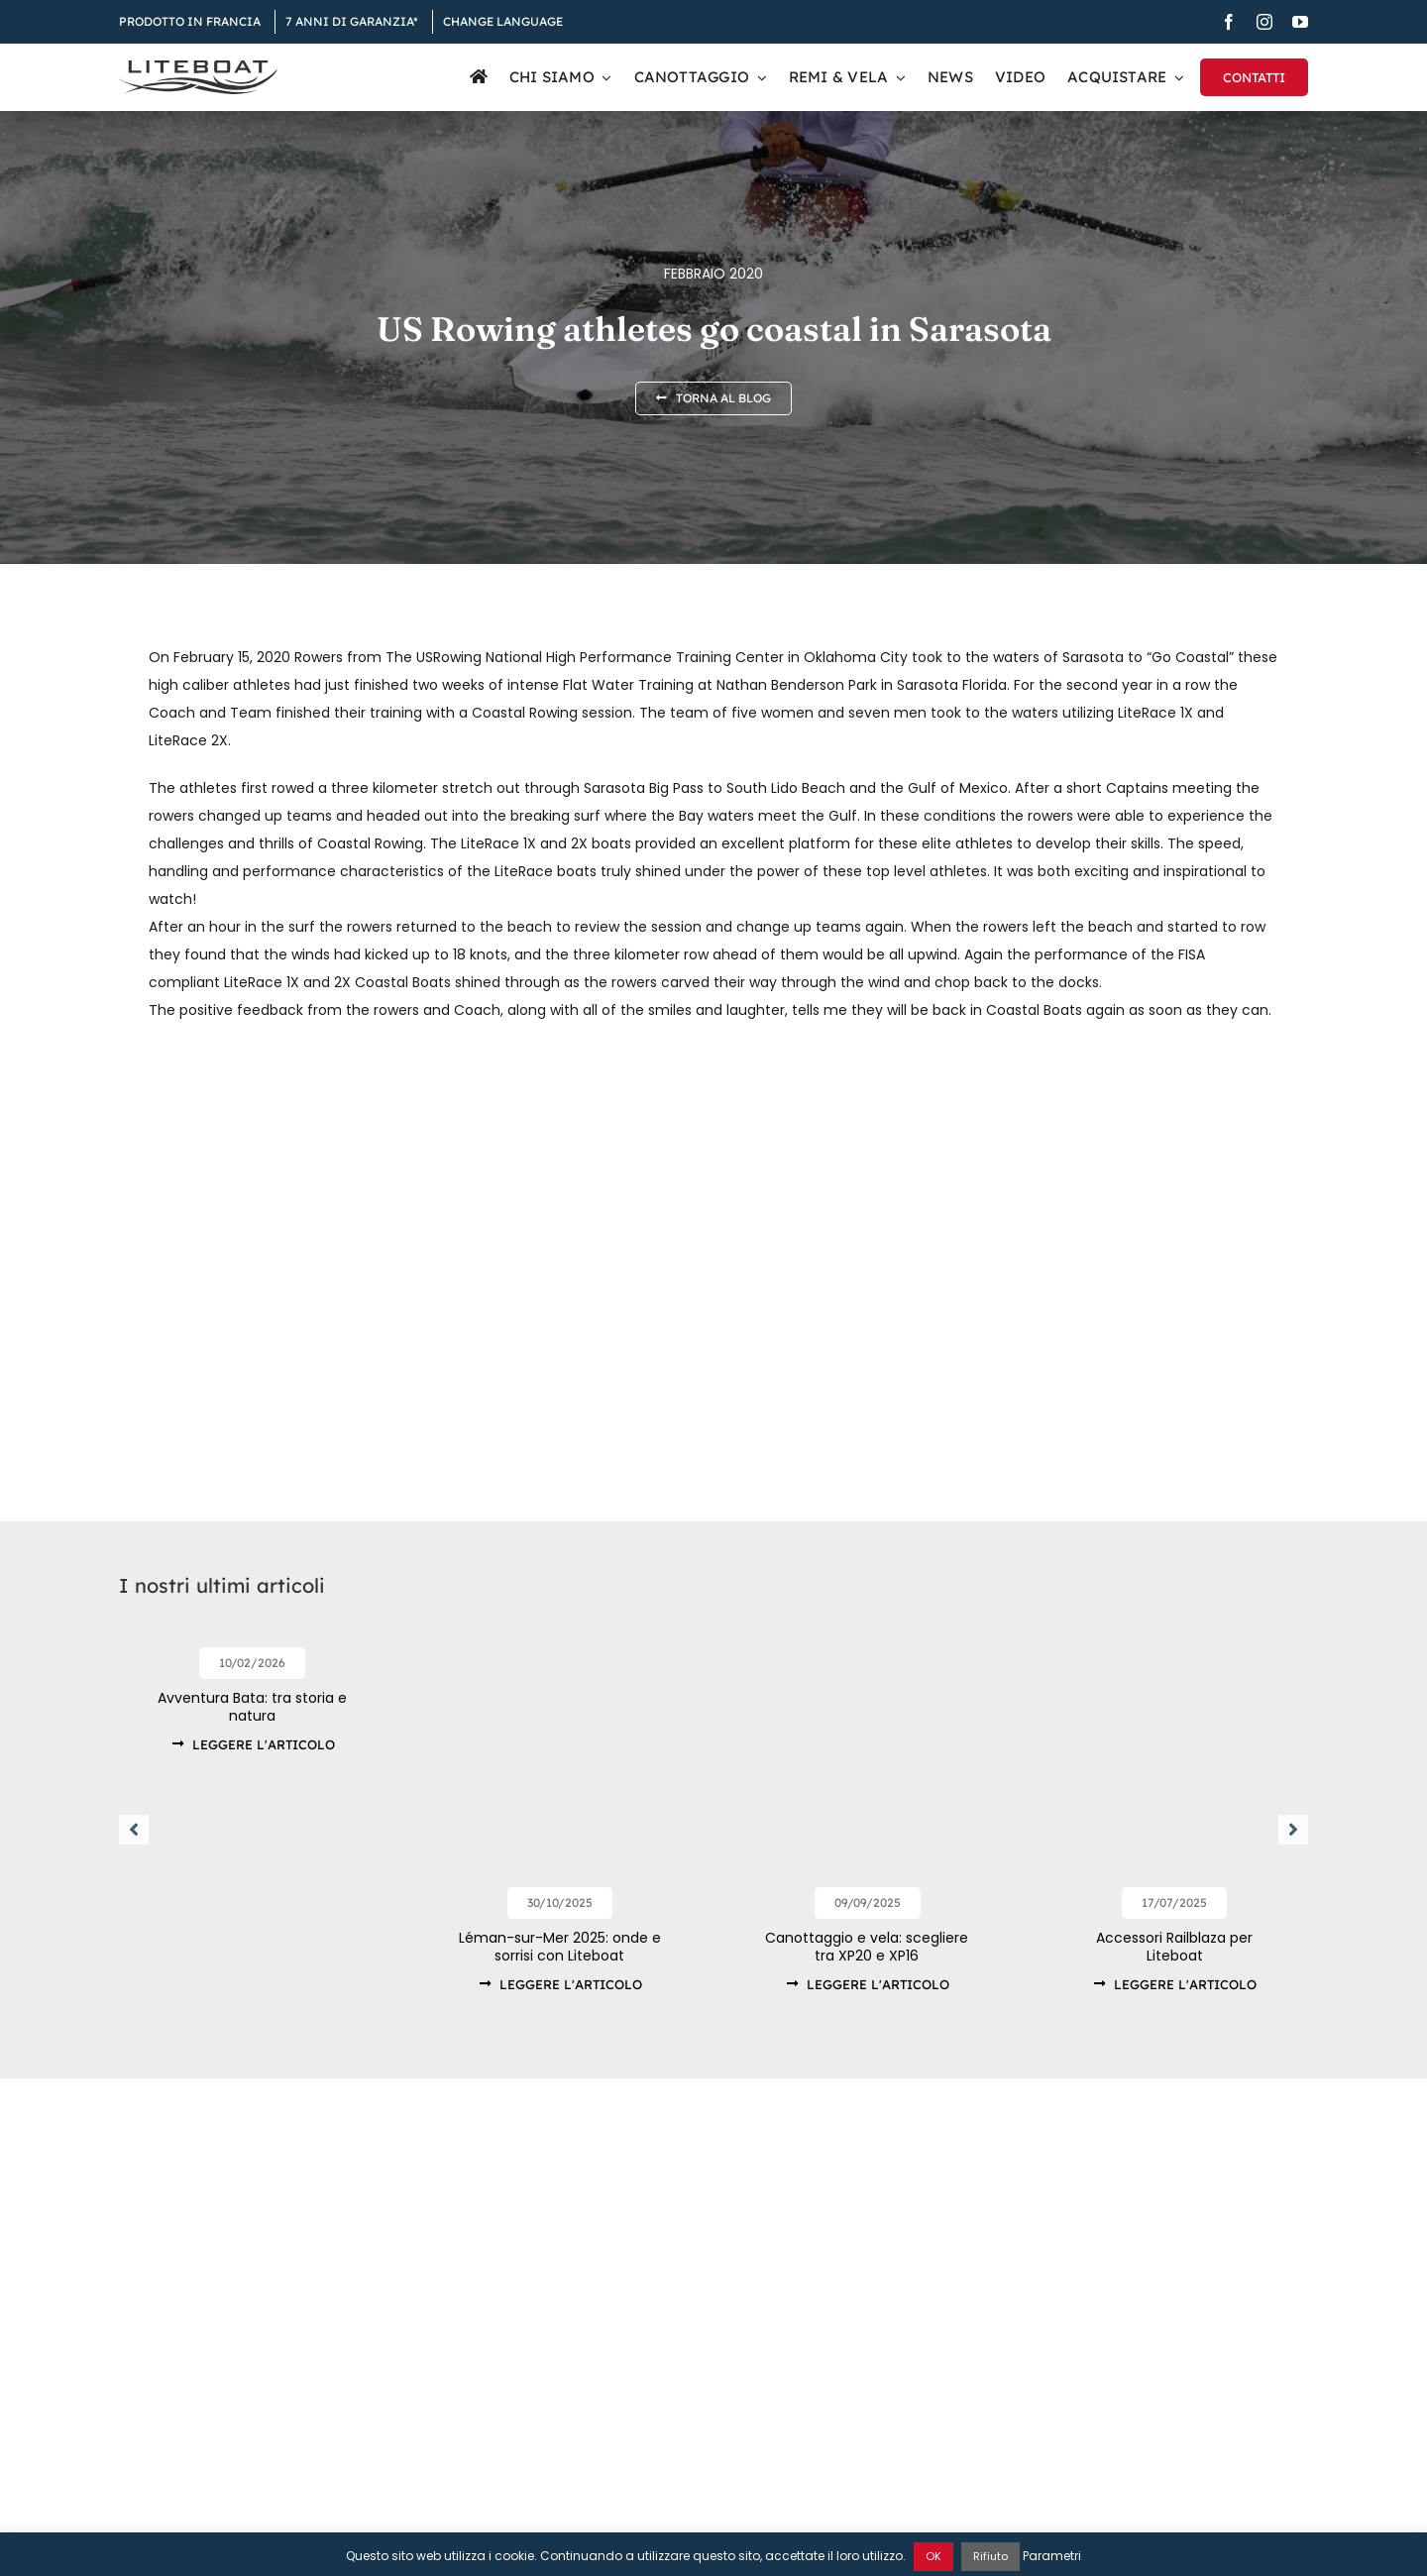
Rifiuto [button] (990, 2556)
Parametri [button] (1052, 2555)
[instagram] (1264, 22)
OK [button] (933, 2556)
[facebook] (1229, 22)
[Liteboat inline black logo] (198, 67)
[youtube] (1300, 22)
